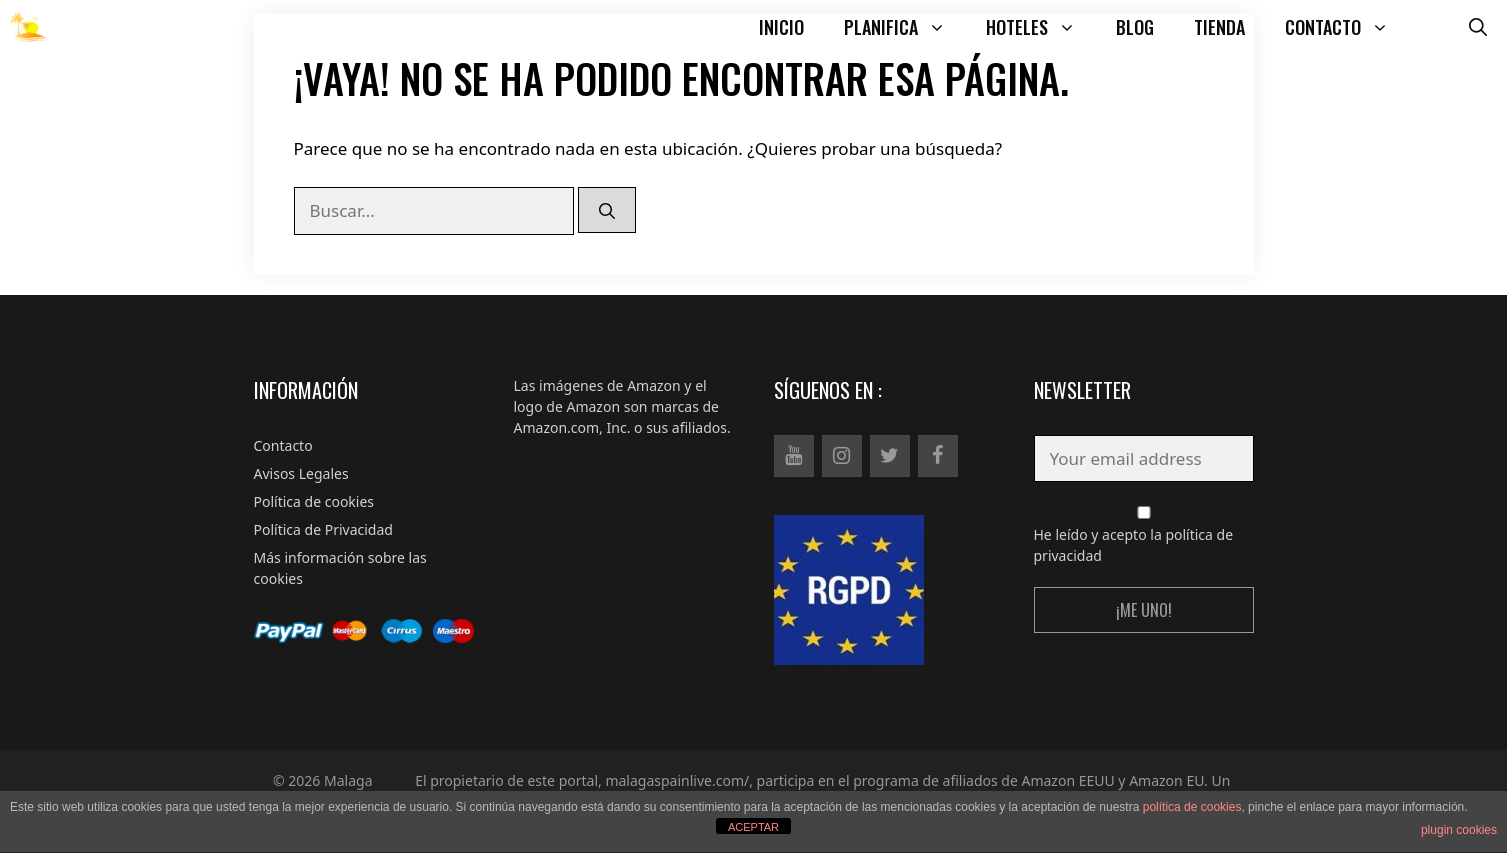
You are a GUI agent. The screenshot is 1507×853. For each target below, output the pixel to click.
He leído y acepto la (1144, 535)
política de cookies (1192, 807)
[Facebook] (938, 456)
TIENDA (1219, 27)
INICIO (781, 27)
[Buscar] (607, 210)
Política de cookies (314, 501)
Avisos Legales (301, 473)
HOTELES (1041, 27)
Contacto (283, 445)
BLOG (1135, 27)
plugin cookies (1459, 830)
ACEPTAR (753, 827)
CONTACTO (1347, 27)
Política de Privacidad (323, 529)
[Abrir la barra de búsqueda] (1478, 27)
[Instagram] (842, 456)
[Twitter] (890, 456)
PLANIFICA (905, 27)
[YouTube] (794, 456)
